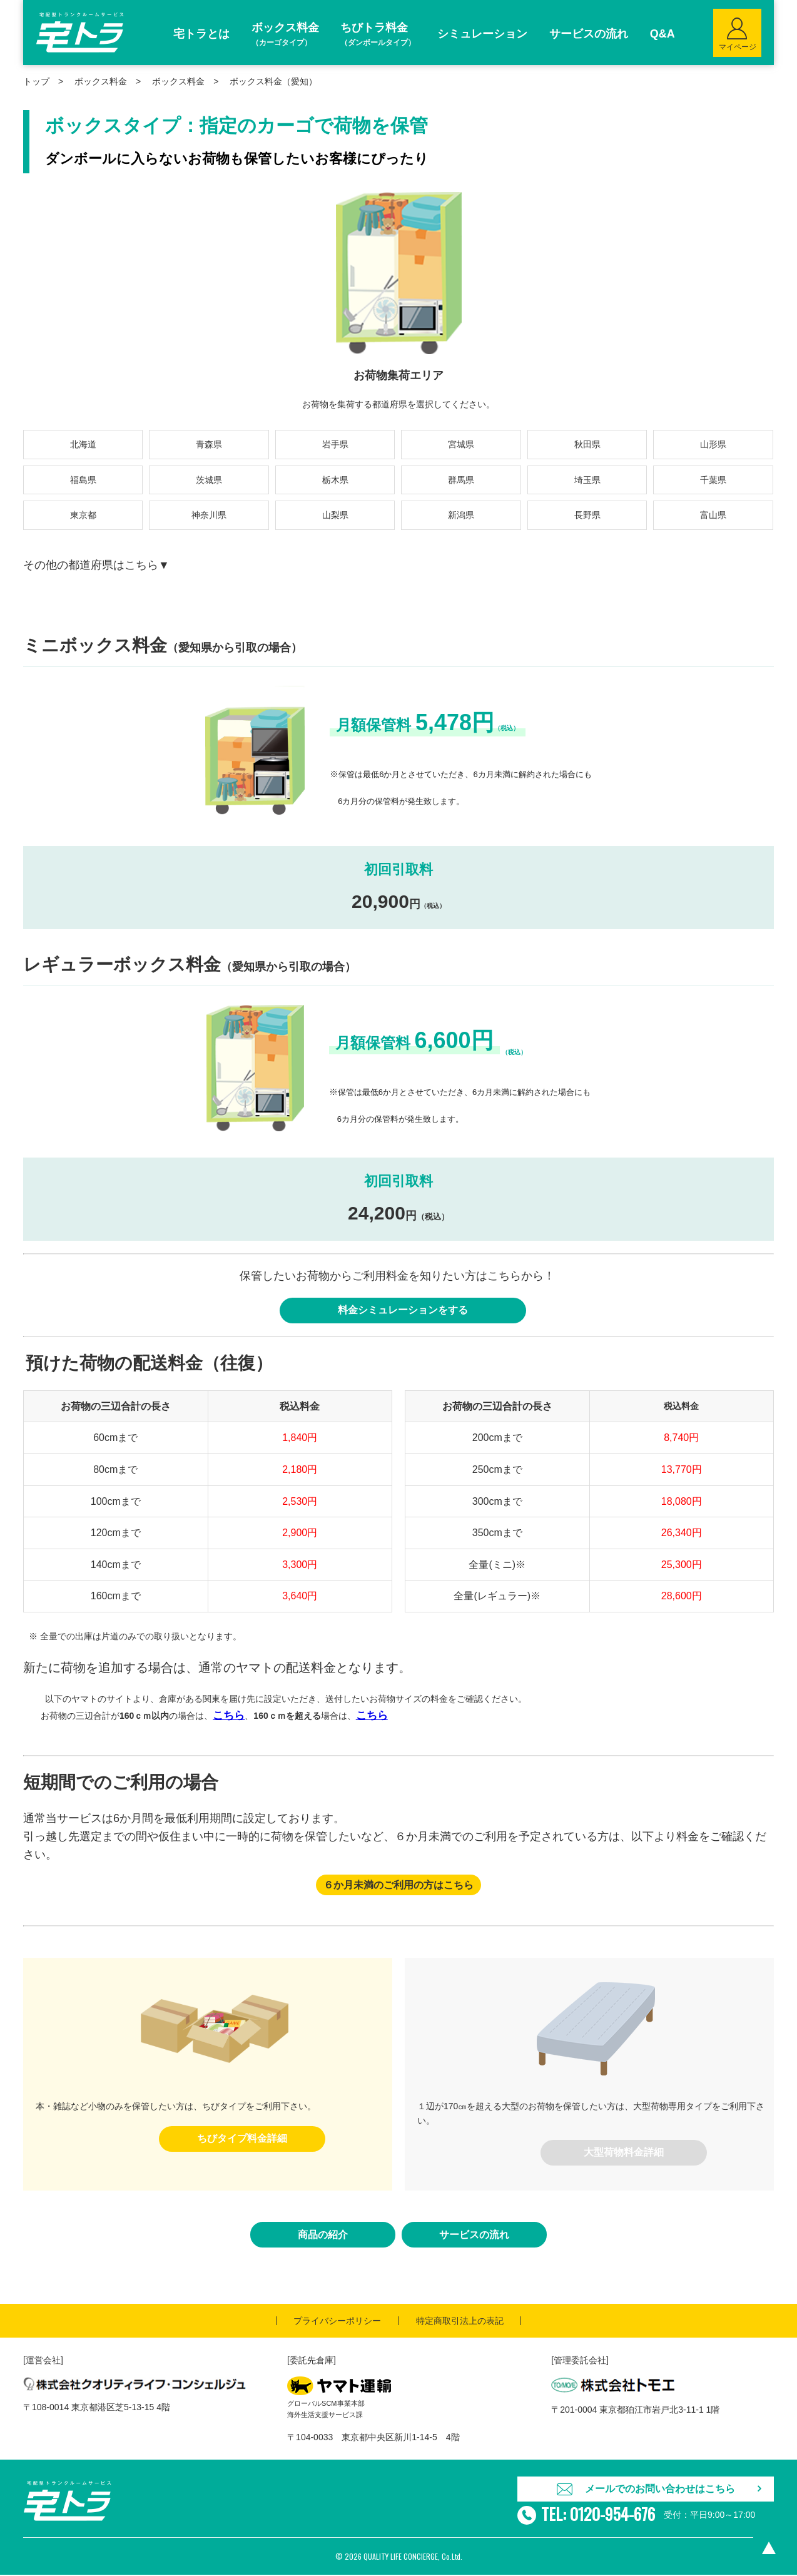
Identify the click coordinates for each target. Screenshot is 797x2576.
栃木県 (335, 480)
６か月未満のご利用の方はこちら (398, 1885)
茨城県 (209, 480)
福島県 (83, 480)
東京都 (83, 515)
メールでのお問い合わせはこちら (660, 2489)
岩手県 (335, 444)
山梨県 (335, 515)
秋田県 (587, 444)
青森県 (209, 444)
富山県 (713, 515)
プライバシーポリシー (337, 2321)
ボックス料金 (178, 81)
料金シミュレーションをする (403, 1310)
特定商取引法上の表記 (460, 2321)
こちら (229, 1716)
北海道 (83, 444)
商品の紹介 (323, 2235)
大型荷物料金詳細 (624, 2153)
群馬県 (461, 480)
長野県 (587, 515)
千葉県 (713, 480)
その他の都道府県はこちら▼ (96, 565)
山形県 (713, 444)
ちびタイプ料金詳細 (242, 2139)
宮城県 (461, 444)
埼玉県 (587, 480)
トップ (36, 81)
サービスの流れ (474, 2235)
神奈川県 (208, 515)
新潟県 (461, 515)
